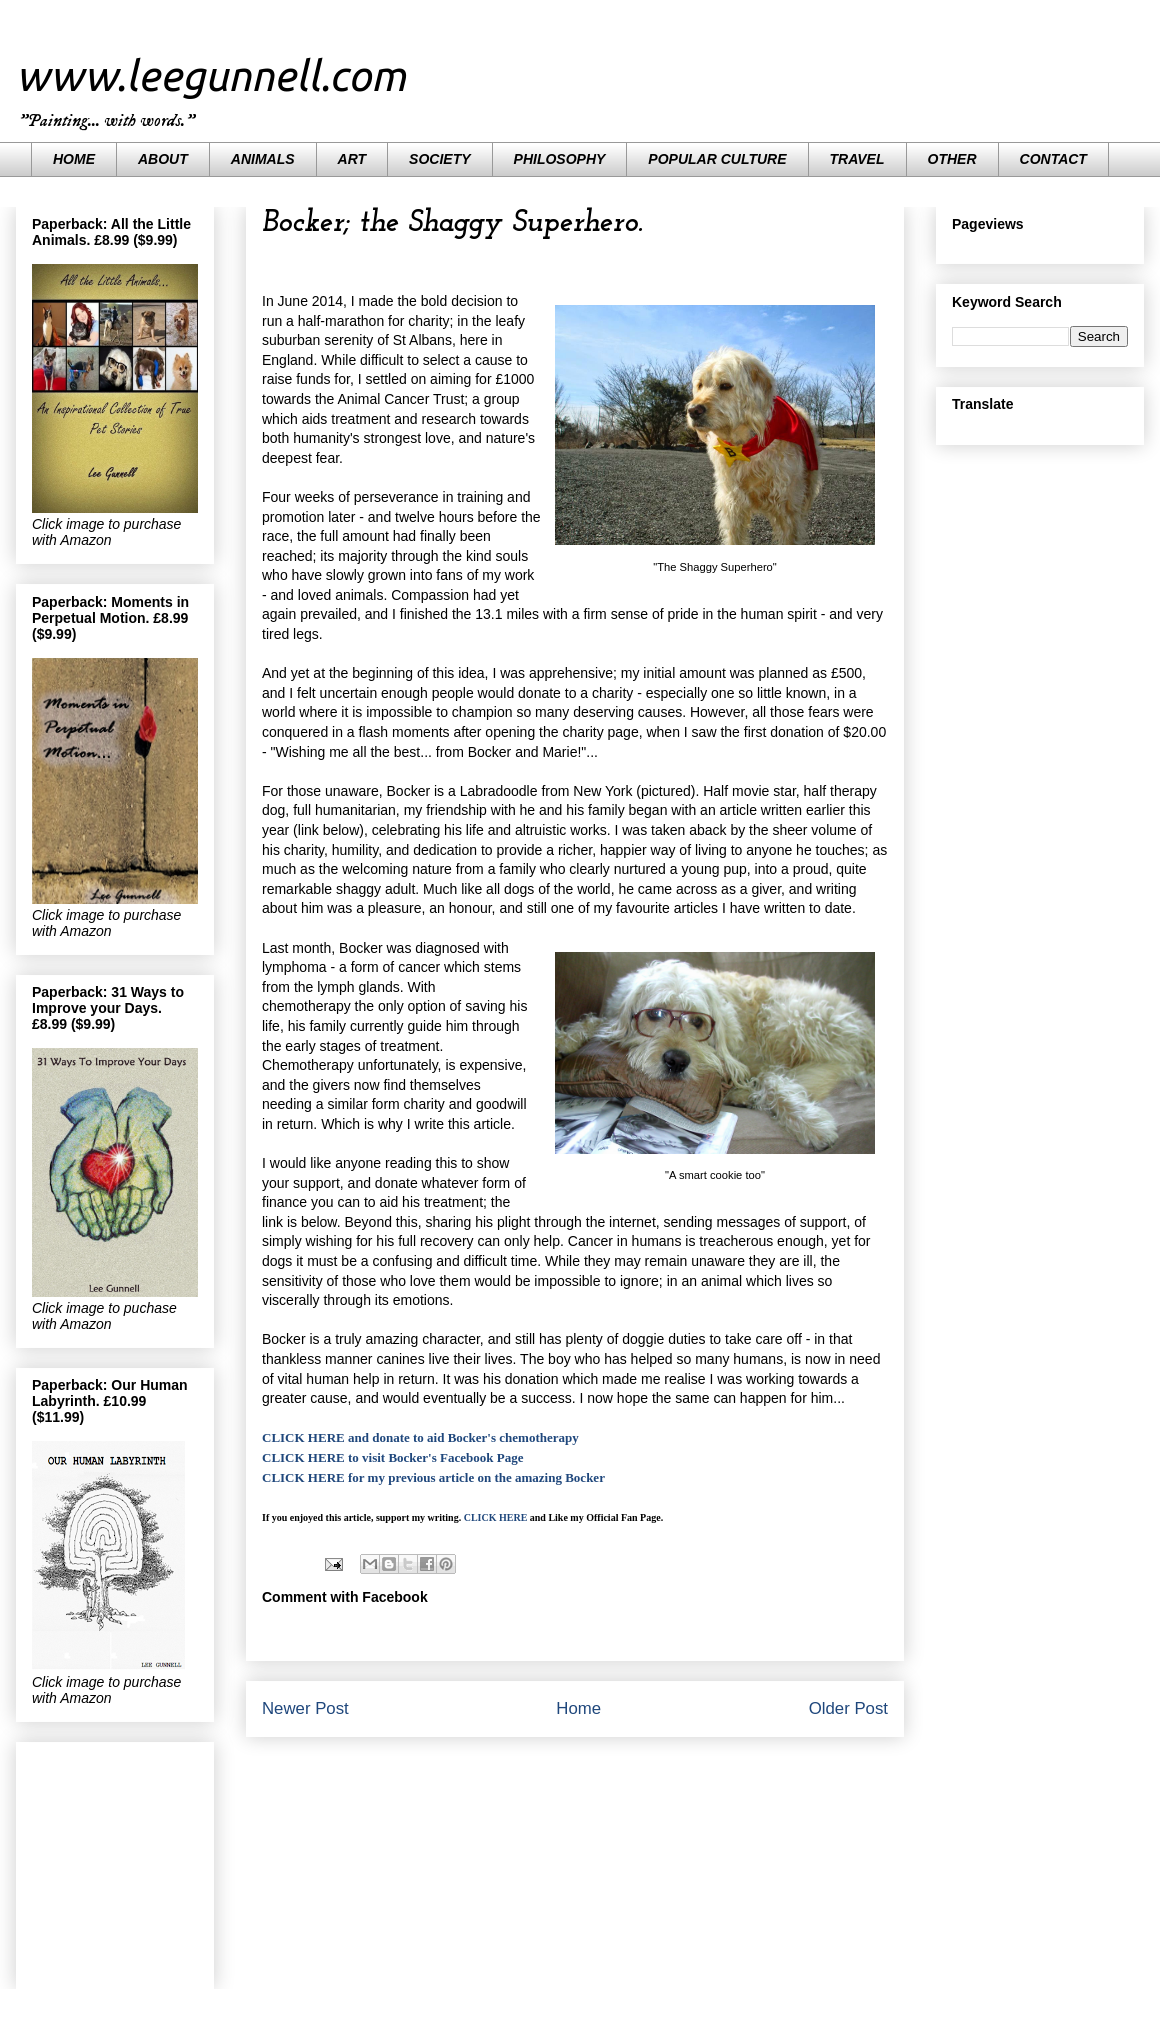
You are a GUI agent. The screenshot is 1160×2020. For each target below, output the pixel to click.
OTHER (952, 159)
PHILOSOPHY (560, 159)
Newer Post (305, 1708)
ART (352, 159)
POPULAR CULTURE (717, 159)
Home (578, 1708)
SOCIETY (439, 159)
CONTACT (1053, 159)
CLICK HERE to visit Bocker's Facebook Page (392, 1457)
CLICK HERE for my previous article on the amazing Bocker (433, 1477)
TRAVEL (857, 159)
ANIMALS (263, 159)
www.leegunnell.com (211, 75)
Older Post (848, 1708)
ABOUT (163, 159)
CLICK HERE (496, 1517)
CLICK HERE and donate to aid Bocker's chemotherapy (420, 1437)
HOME (74, 159)
